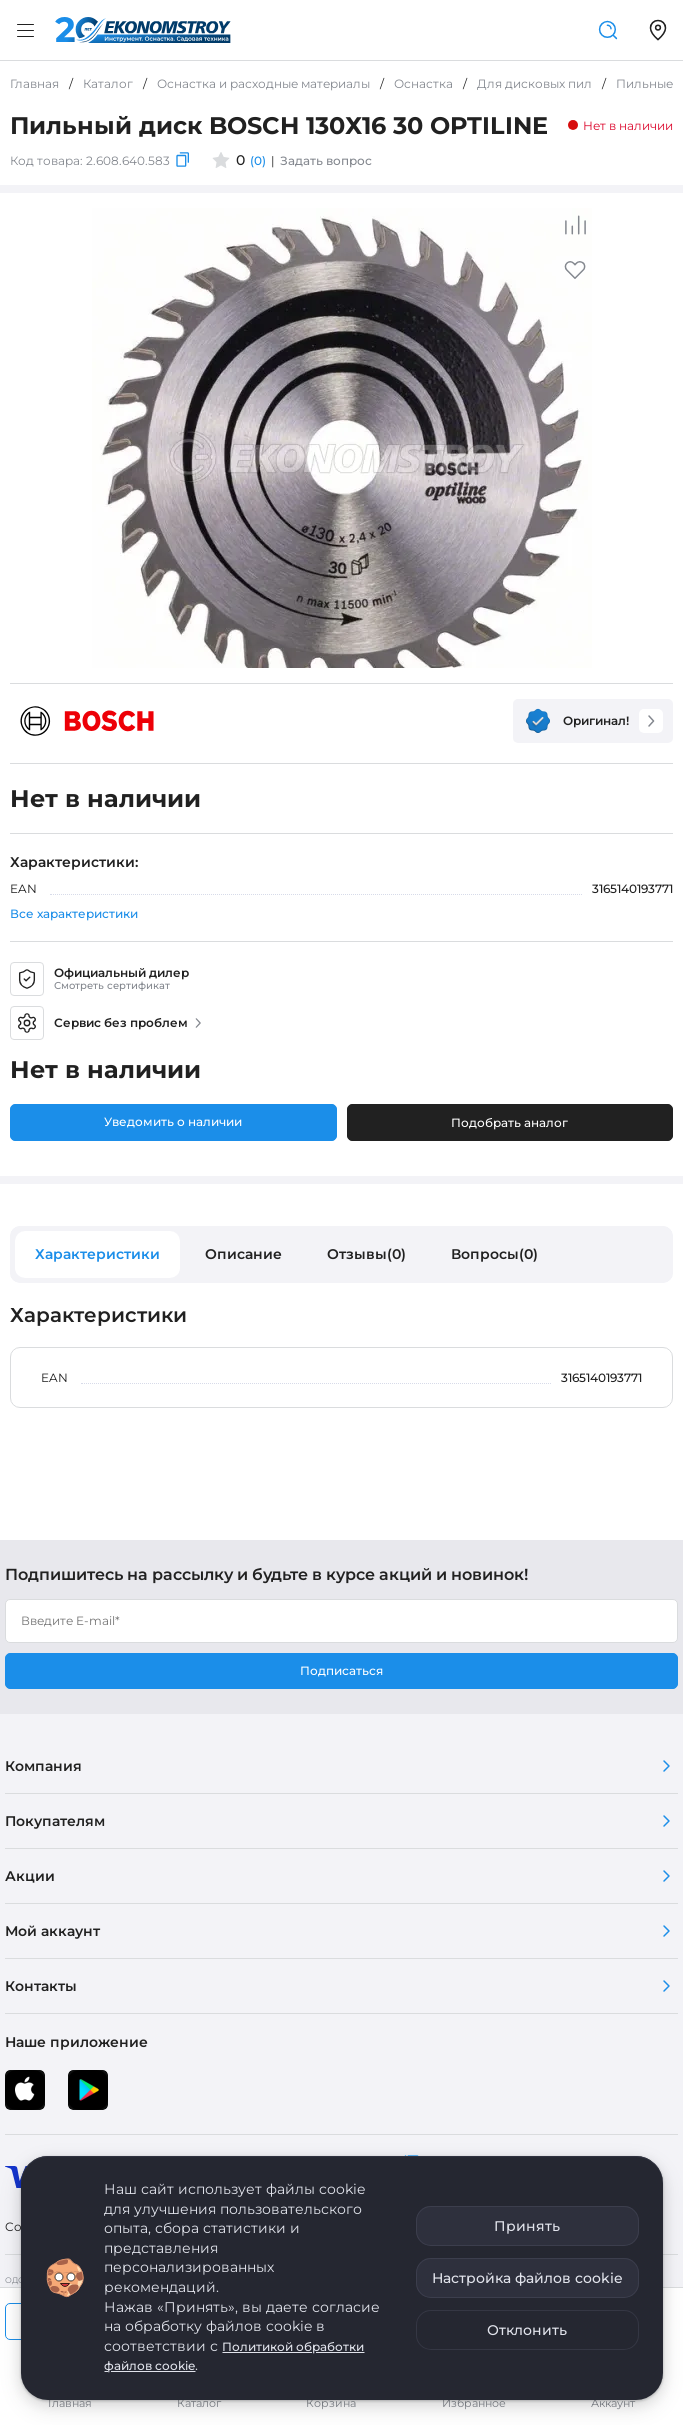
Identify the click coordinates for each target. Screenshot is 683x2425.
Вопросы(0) (494, 1254)
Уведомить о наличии (173, 1121)
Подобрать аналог (509, 1122)
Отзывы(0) (366, 1254)
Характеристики (97, 1254)
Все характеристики (74, 913)
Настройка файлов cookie (527, 2278)
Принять (527, 2226)
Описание (243, 1254)
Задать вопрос (326, 160)
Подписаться (341, 1670)
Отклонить (527, 2330)
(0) (258, 160)
